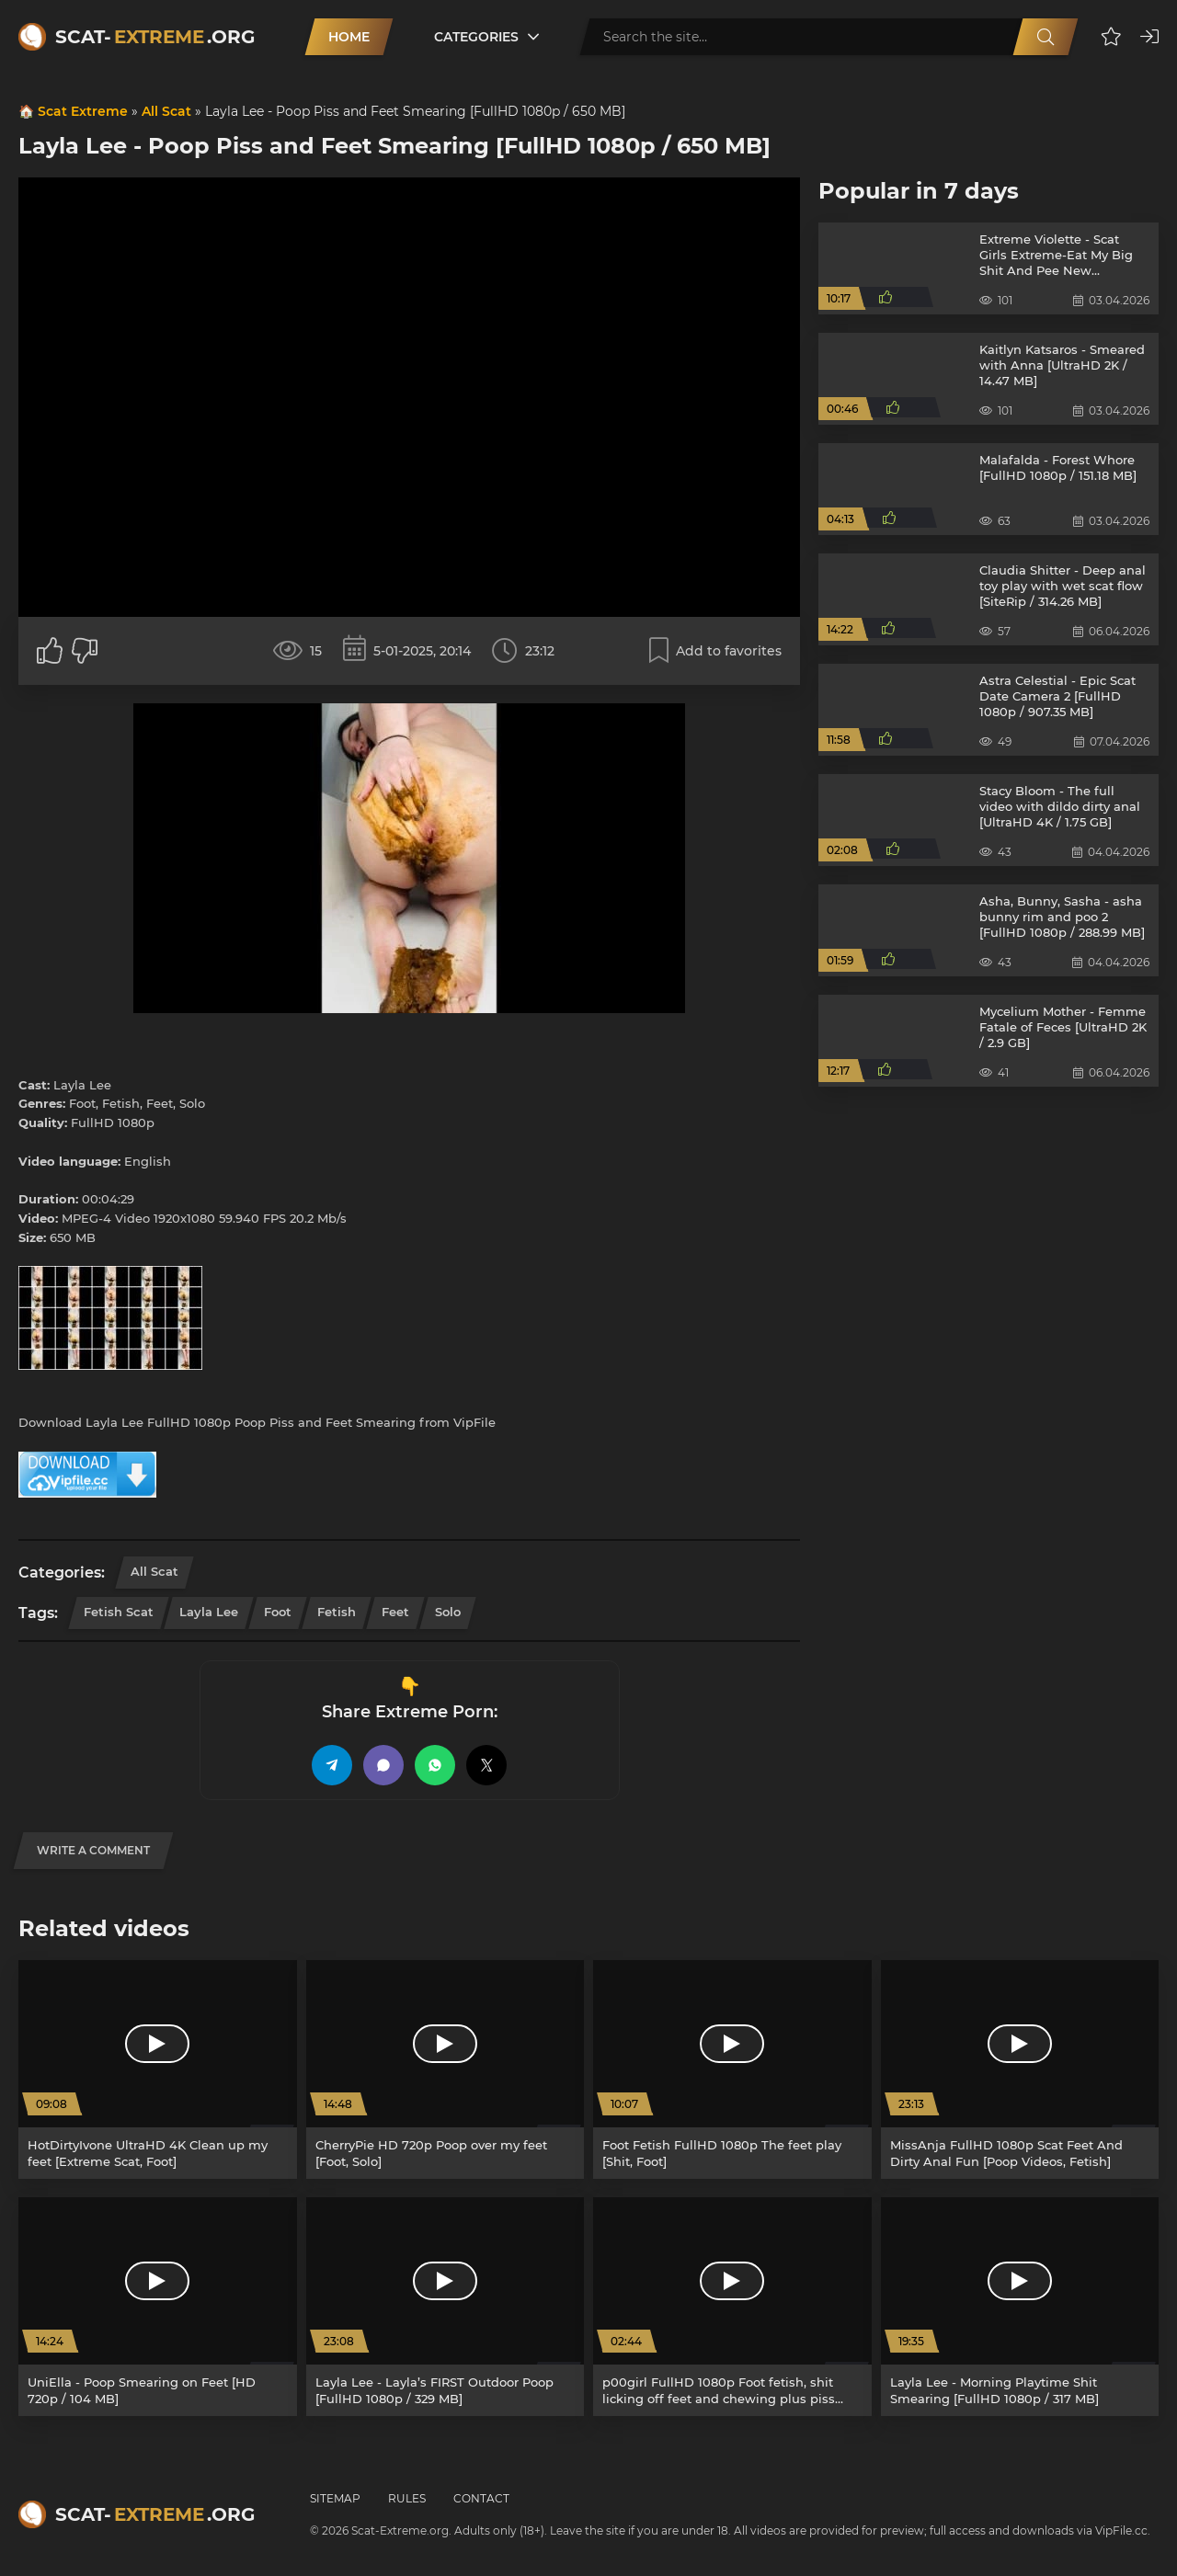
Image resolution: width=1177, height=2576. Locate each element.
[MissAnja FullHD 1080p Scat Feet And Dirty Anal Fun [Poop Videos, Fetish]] (1020, 2069)
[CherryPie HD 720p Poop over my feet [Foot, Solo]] (445, 2069)
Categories (476, 36)
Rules (407, 2498)
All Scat (166, 111)
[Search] (1045, 36)
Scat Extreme (83, 111)
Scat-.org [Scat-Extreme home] (155, 37)
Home (349, 36)
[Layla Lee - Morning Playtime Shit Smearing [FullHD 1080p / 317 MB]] (1020, 2306)
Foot (277, 1611)
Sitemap (335, 2498)
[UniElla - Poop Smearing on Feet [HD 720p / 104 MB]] (157, 2306)
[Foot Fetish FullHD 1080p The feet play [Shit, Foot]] (732, 2069)
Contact (481, 2498)
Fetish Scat (119, 1611)
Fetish (336, 1611)
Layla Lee (208, 1611)
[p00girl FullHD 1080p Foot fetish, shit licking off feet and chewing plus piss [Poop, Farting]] (732, 2306)
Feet (395, 1611)
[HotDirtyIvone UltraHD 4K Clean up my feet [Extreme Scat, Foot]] (157, 2069)
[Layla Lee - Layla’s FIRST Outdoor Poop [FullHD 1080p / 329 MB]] (445, 2306)
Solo (448, 1611)
